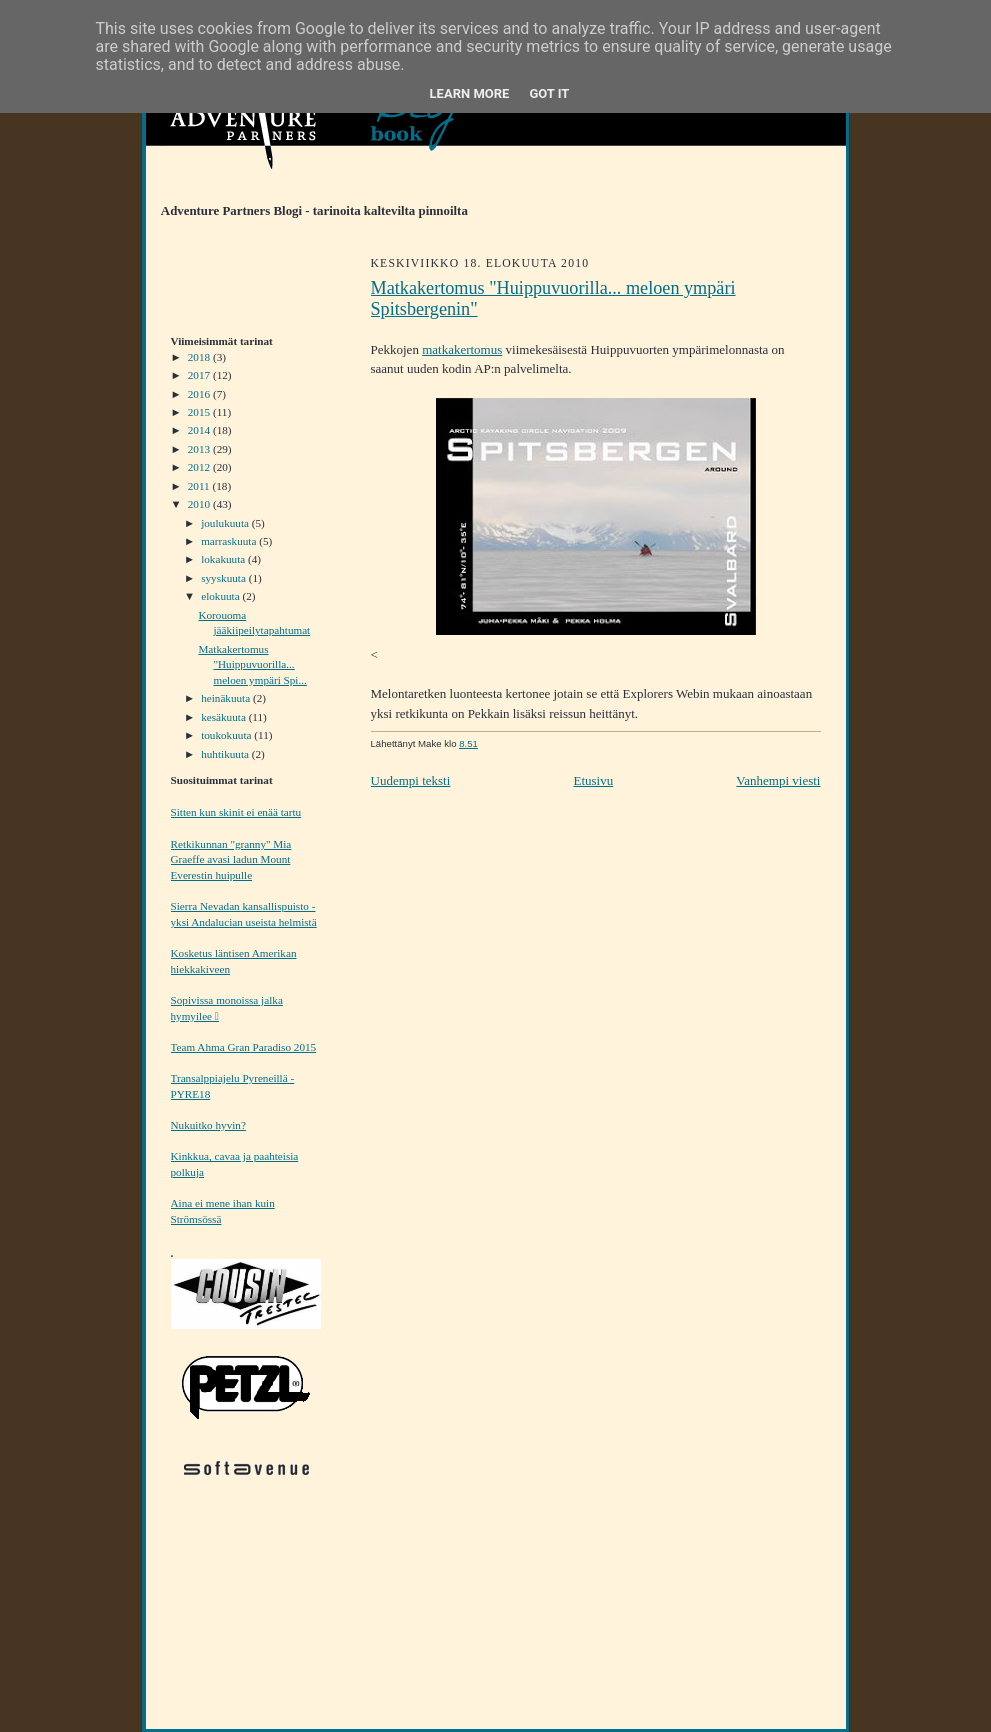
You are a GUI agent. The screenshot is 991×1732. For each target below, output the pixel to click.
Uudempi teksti (411, 780)
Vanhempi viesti (778, 780)
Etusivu (593, 780)
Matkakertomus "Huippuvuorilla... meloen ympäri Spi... (252, 664)
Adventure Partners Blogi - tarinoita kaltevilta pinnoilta (307, 211)
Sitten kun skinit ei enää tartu (236, 812)
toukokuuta (227, 735)
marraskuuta (230, 541)
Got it (549, 93)
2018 (200, 357)
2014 (200, 430)
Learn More (470, 93)
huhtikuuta (226, 754)
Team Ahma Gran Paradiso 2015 (244, 1047)
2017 (200, 375)
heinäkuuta (227, 698)
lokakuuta (224, 559)
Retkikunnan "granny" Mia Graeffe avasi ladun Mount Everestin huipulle (231, 859)
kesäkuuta (224, 717)
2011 (200, 486)
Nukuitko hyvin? (208, 1125)
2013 (200, 449)
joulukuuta (226, 523)
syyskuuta (224, 578)
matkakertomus (462, 349)
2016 (200, 394)
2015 (200, 412)
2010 (200, 504)
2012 (200, 467)
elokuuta (221, 596)
